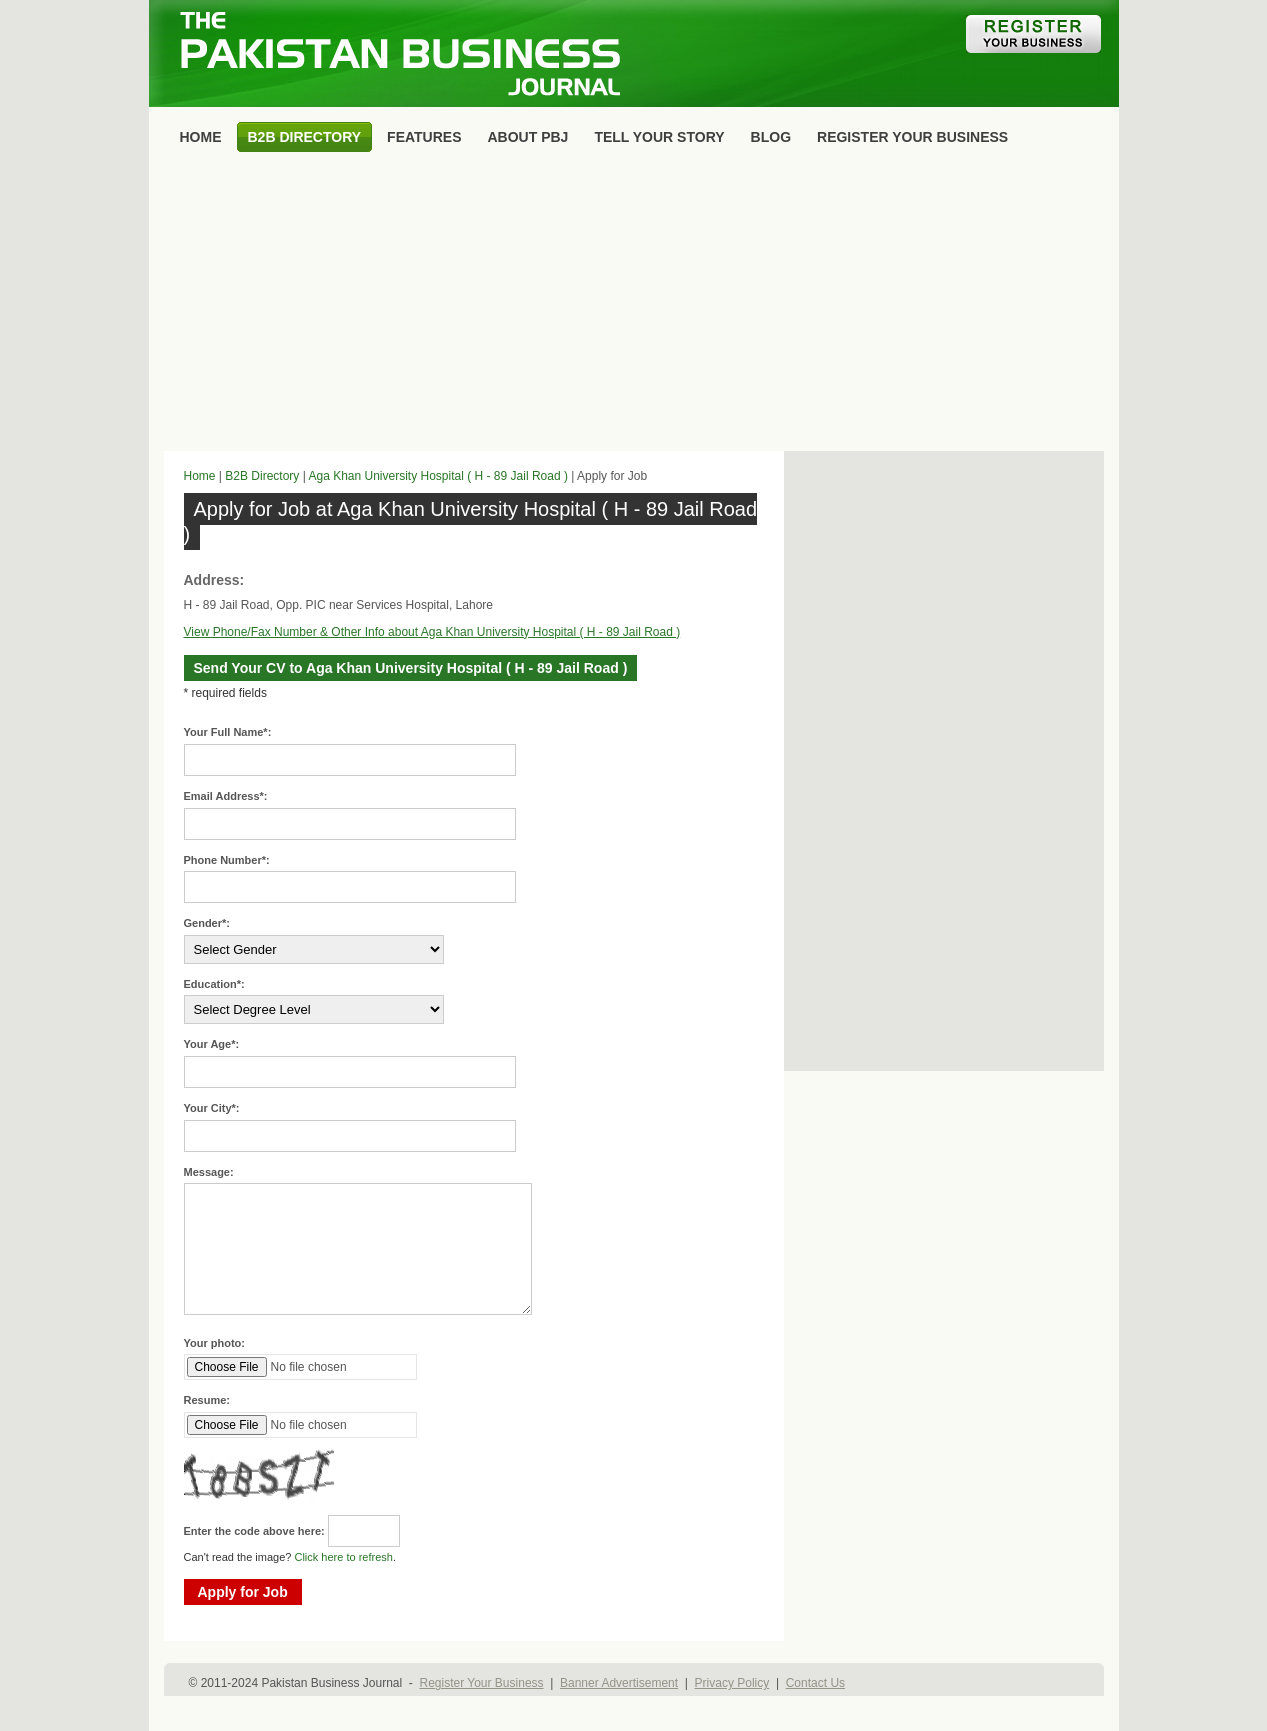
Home (200, 476)
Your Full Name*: (228, 732)
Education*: (214, 984)
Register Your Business (481, 1683)
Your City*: (212, 1108)
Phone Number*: (227, 860)
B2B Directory (262, 476)
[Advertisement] (634, 306)
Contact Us (815, 1683)
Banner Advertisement (619, 1683)
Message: (209, 1172)
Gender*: (207, 923)
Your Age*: (212, 1044)
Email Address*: (226, 796)
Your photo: (215, 1343)
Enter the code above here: (254, 1531)
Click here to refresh (343, 1557)
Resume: (207, 1400)
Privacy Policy (732, 1683)
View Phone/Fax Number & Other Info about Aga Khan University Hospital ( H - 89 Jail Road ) (432, 632)
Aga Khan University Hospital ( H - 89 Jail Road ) (437, 476)
